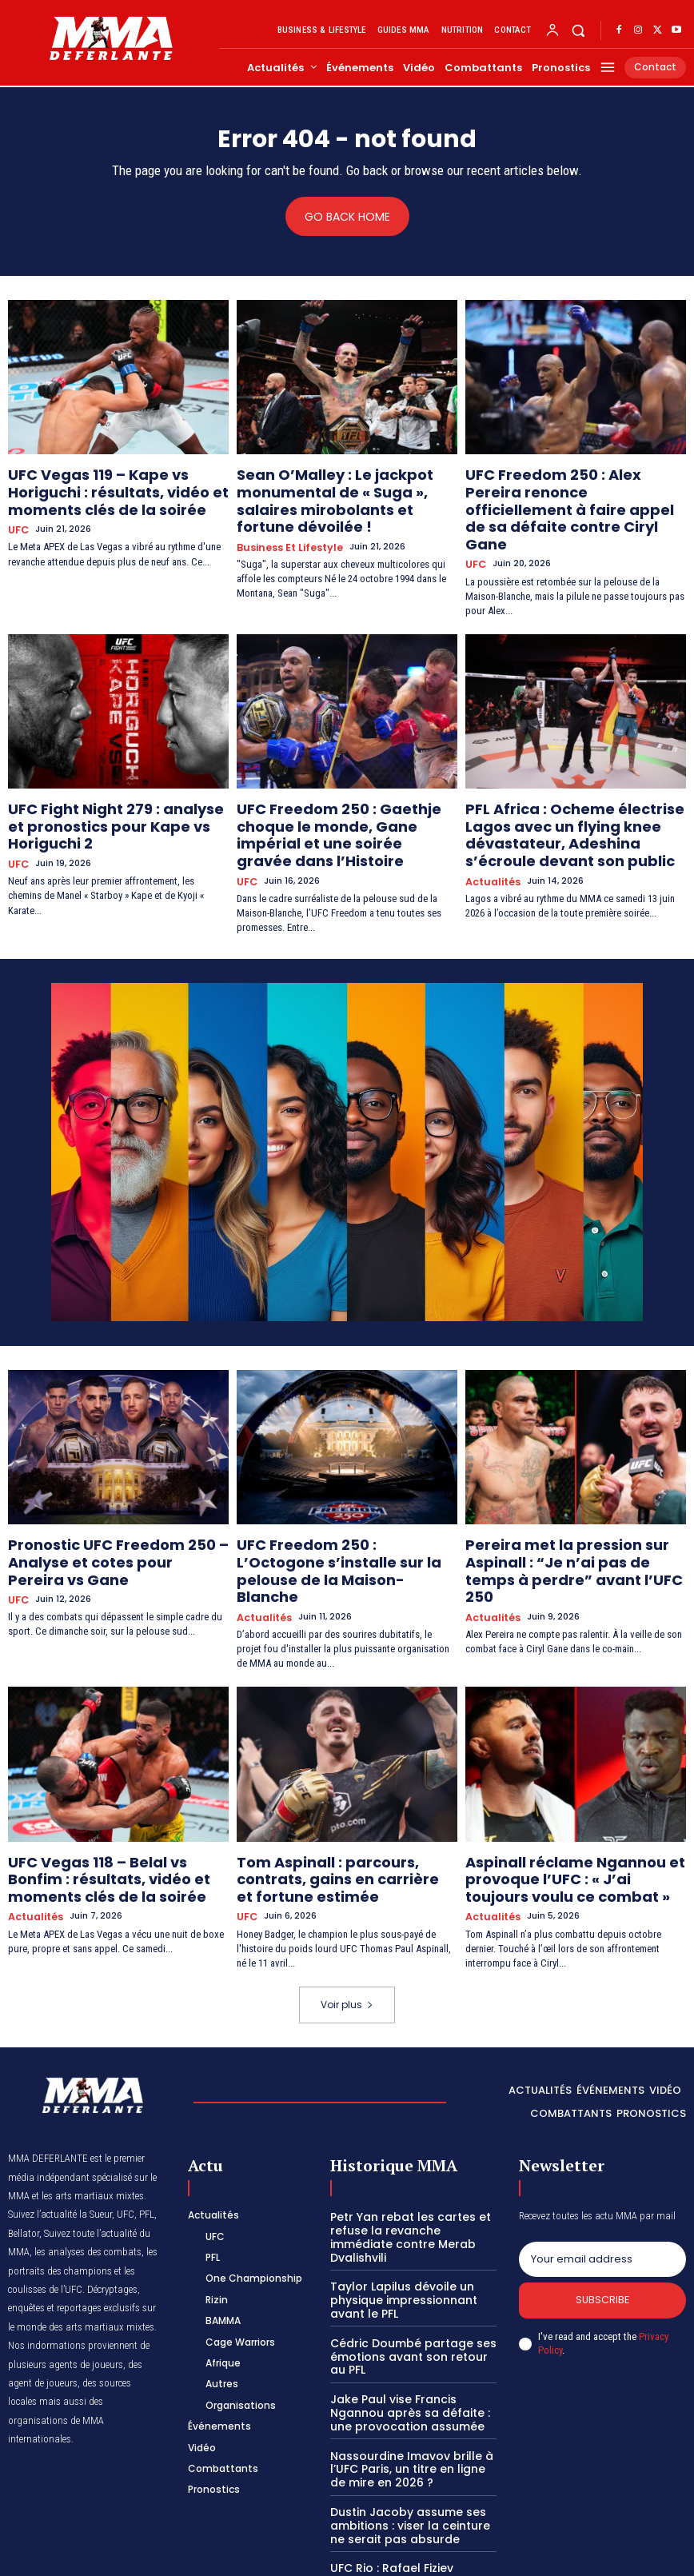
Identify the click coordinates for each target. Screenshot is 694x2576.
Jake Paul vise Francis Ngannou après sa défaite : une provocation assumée (412, 2282)
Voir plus (347, 1898)
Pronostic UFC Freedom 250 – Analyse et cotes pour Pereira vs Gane (107, 1493)
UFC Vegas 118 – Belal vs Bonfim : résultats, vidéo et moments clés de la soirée (117, 1780)
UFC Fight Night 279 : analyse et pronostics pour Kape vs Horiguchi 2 (118, 781)
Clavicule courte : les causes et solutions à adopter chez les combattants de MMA (411, 2496)
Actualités (491, 832)
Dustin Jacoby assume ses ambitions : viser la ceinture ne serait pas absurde (409, 2389)
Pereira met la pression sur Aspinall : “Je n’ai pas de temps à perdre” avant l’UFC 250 (573, 1493)
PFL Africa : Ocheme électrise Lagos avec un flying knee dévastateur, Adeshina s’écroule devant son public (572, 794)
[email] (602, 2151)
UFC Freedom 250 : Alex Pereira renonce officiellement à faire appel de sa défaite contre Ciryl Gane (562, 494)
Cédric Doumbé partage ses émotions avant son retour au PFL (408, 2229)
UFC (17, 518)
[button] (578, 30)
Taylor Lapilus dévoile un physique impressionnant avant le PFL (413, 2175)
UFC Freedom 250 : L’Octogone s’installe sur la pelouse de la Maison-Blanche (329, 1493)
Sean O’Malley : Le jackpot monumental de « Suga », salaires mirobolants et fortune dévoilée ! (339, 487)
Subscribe (602, 2195)
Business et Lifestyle (287, 518)
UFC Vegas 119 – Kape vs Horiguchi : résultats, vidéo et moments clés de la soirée (117, 487)
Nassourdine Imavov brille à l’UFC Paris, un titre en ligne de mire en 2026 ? (408, 2335)
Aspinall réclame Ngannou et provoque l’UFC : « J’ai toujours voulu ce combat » (558, 1780)
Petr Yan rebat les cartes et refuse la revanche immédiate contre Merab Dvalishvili (409, 2122)
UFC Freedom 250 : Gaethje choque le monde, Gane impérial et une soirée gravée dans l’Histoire (344, 787)
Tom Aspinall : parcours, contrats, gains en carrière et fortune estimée (340, 1780)
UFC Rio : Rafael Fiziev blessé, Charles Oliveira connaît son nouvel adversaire (406, 2442)
